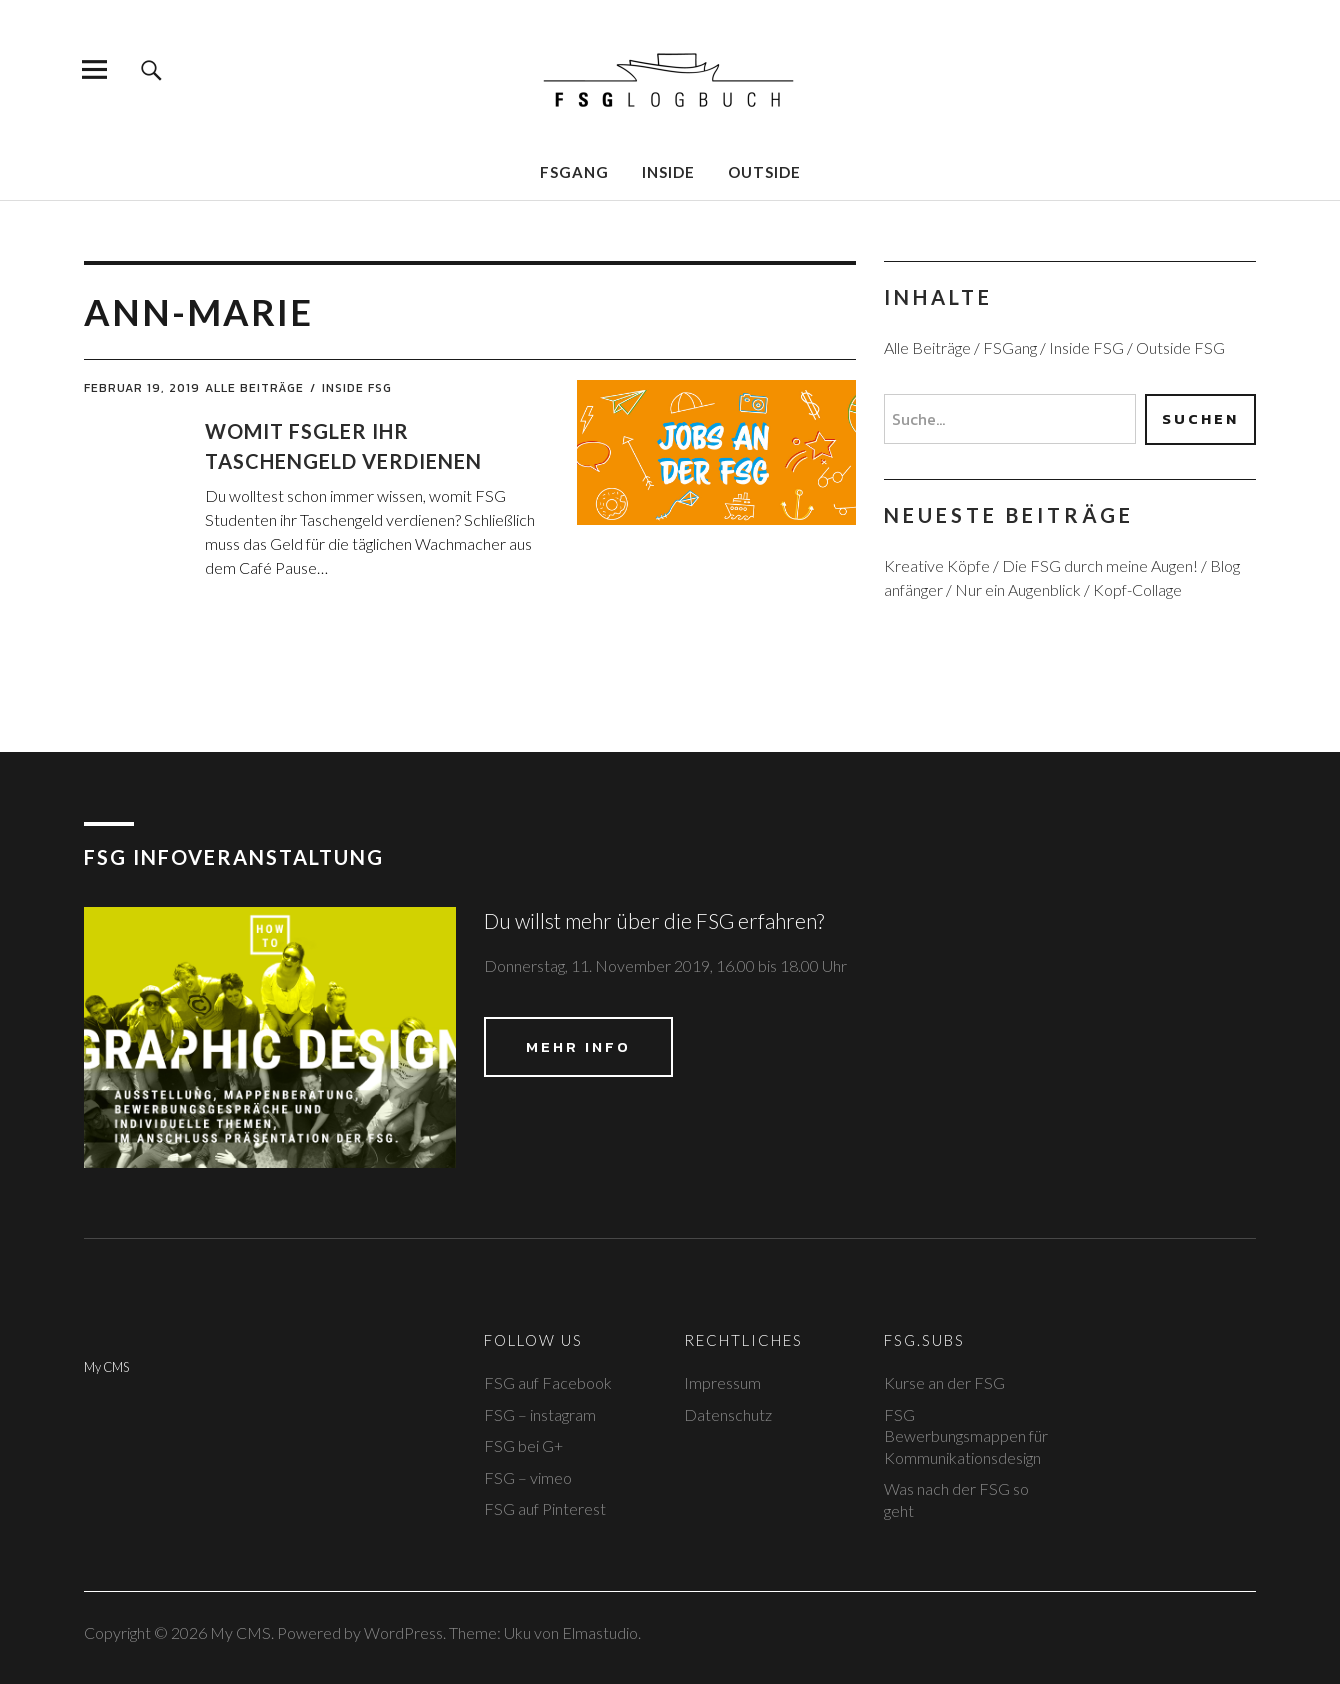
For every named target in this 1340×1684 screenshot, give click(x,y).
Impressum (722, 1382)
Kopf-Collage (1137, 589)
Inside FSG (357, 388)
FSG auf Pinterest (545, 1508)
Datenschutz (728, 1414)
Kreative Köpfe (937, 565)
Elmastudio (600, 1632)
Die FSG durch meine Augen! (1100, 565)
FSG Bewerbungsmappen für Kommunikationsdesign (966, 1436)
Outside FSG (1180, 347)
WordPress (403, 1632)
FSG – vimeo (528, 1477)
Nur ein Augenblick (1018, 589)
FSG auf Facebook (548, 1382)
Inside (668, 172)
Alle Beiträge (254, 388)
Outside (764, 172)
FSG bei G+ (523, 1445)
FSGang (574, 172)
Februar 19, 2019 (142, 388)
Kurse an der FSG (944, 1382)
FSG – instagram (540, 1414)
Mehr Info (578, 1046)
